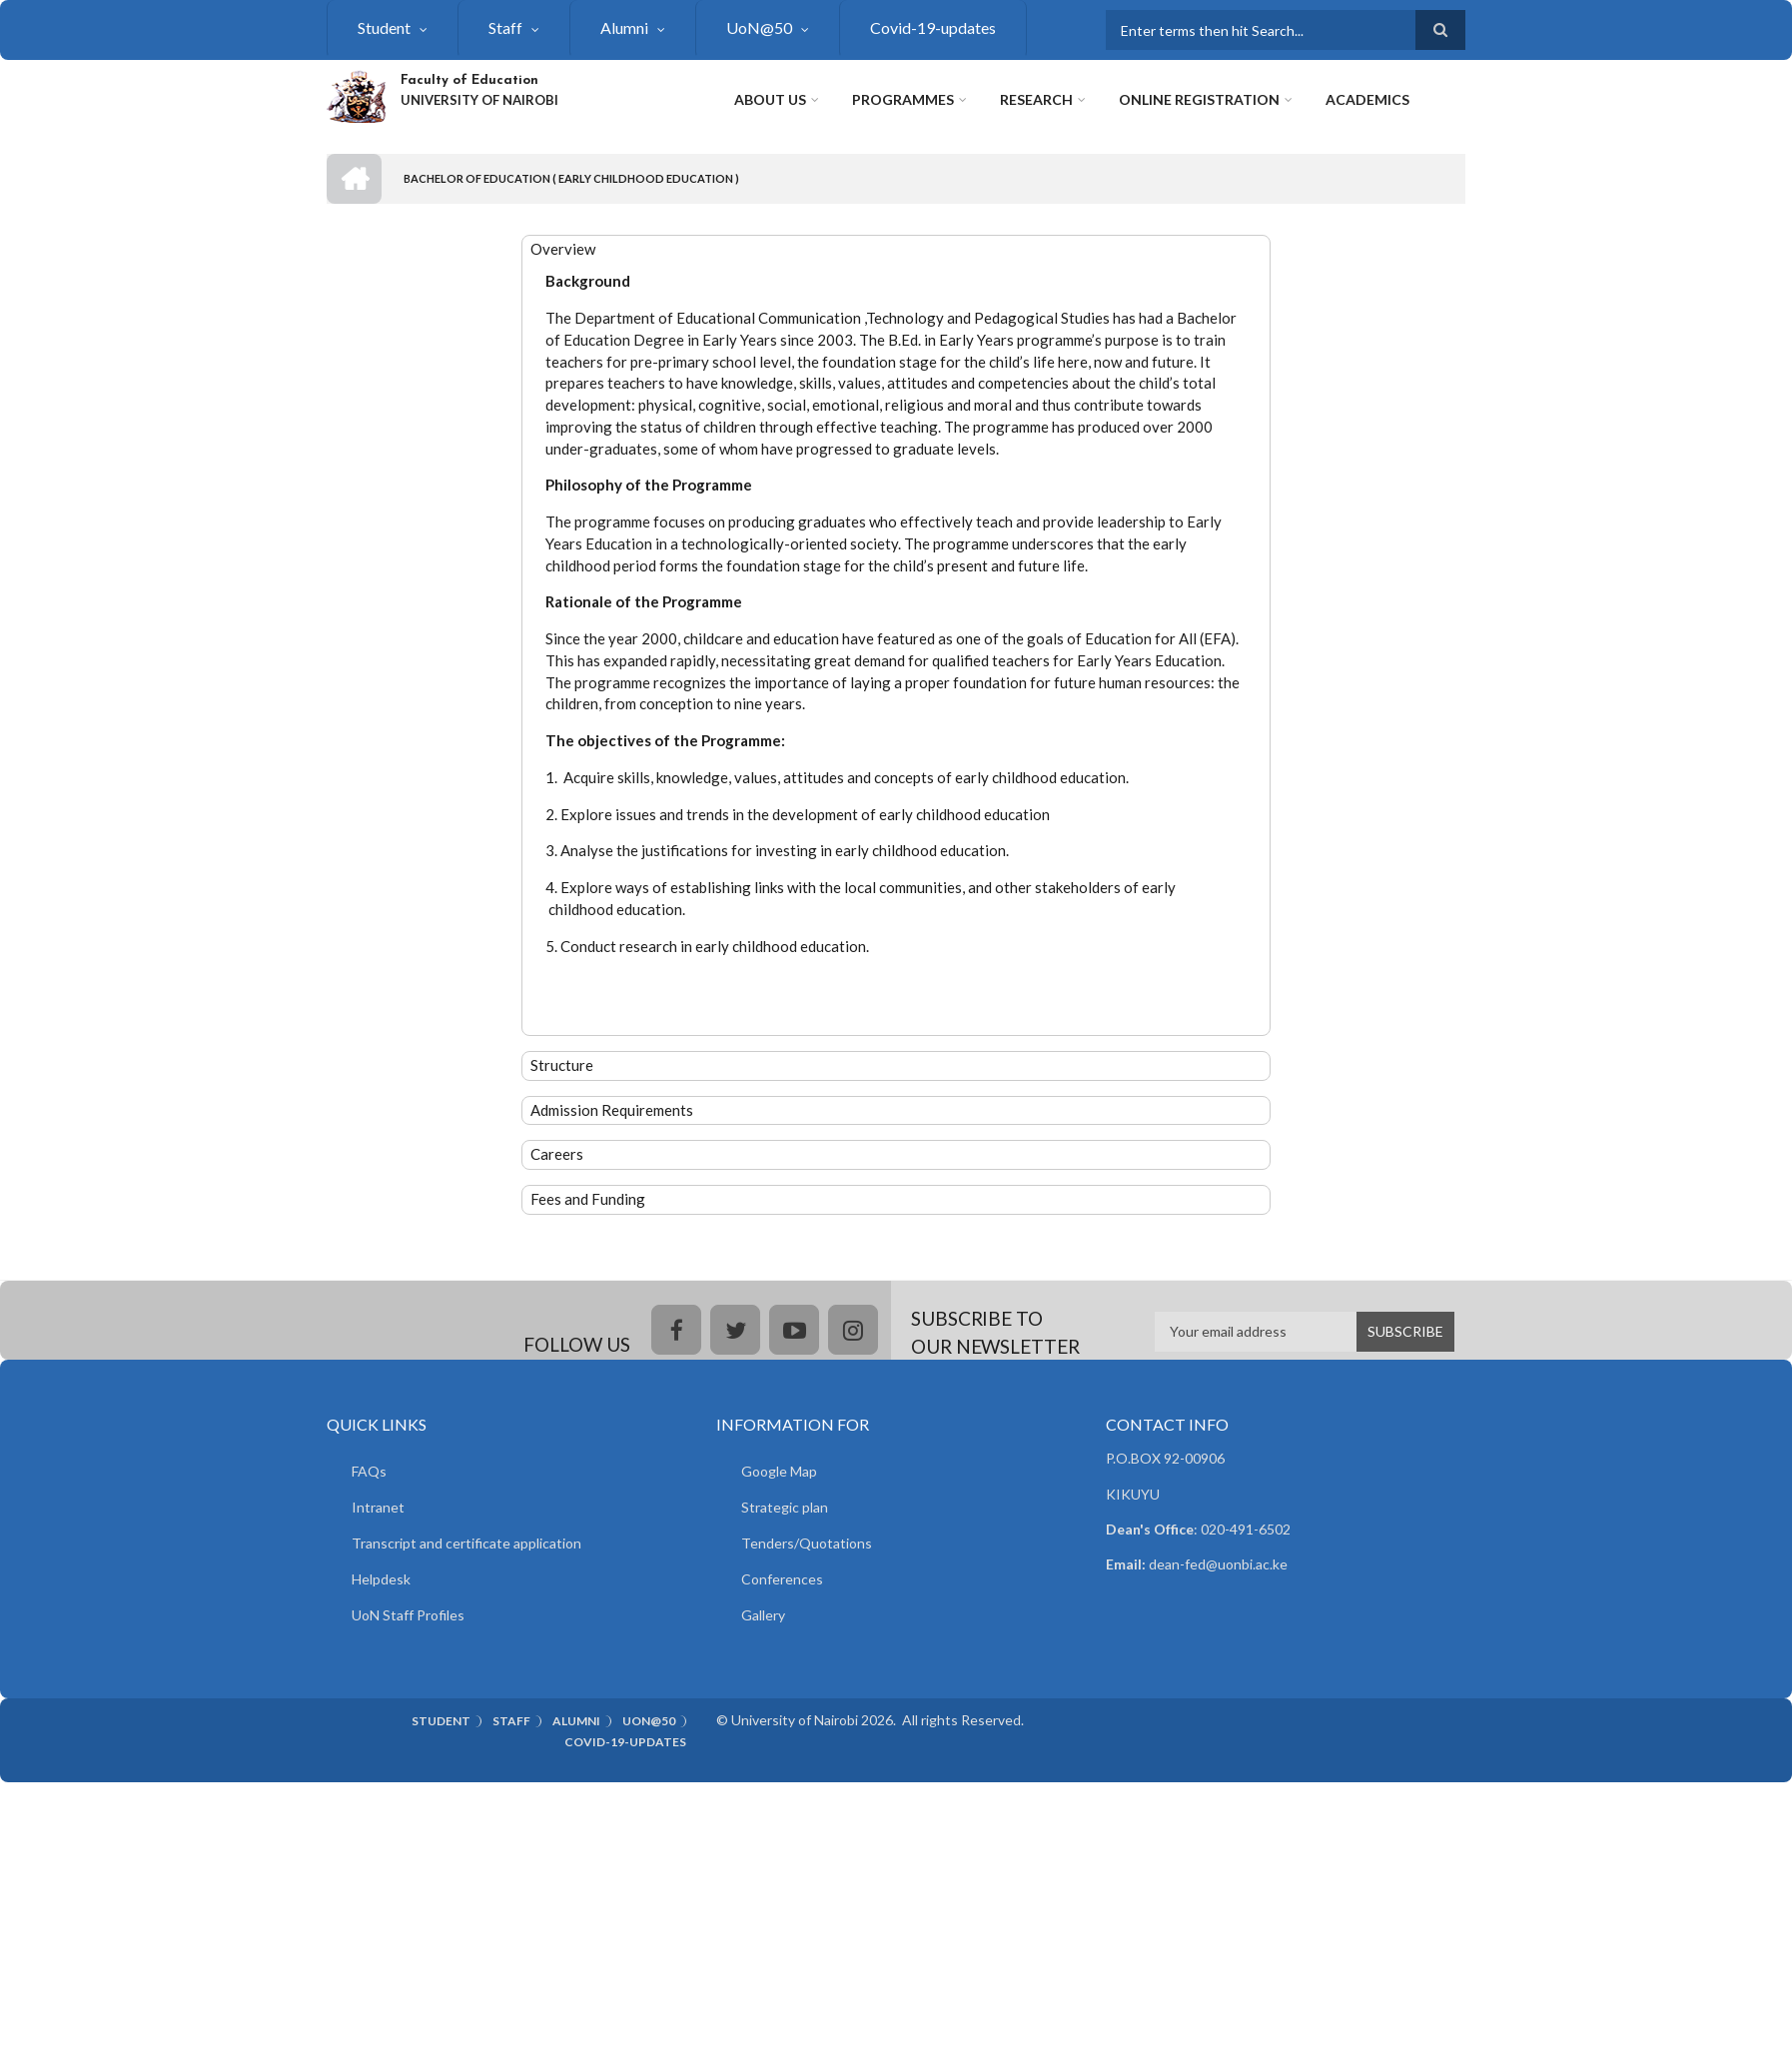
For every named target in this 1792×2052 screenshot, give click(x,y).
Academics (1367, 99)
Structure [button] (561, 1065)
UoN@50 (759, 27)
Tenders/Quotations (806, 1543)
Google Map (779, 1471)
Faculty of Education (469, 80)
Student (384, 27)
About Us (770, 99)
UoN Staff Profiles (408, 1614)
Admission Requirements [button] (611, 1110)
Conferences (782, 1578)
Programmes (903, 99)
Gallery (763, 1614)
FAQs (369, 1471)
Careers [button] (556, 1154)
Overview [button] (562, 249)
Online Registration (1199, 99)
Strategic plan (784, 1507)
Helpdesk (381, 1578)
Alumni (624, 27)
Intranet (378, 1507)
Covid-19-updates (933, 27)
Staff (505, 27)
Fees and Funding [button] (587, 1199)
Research (1036, 99)
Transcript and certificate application (466, 1543)
